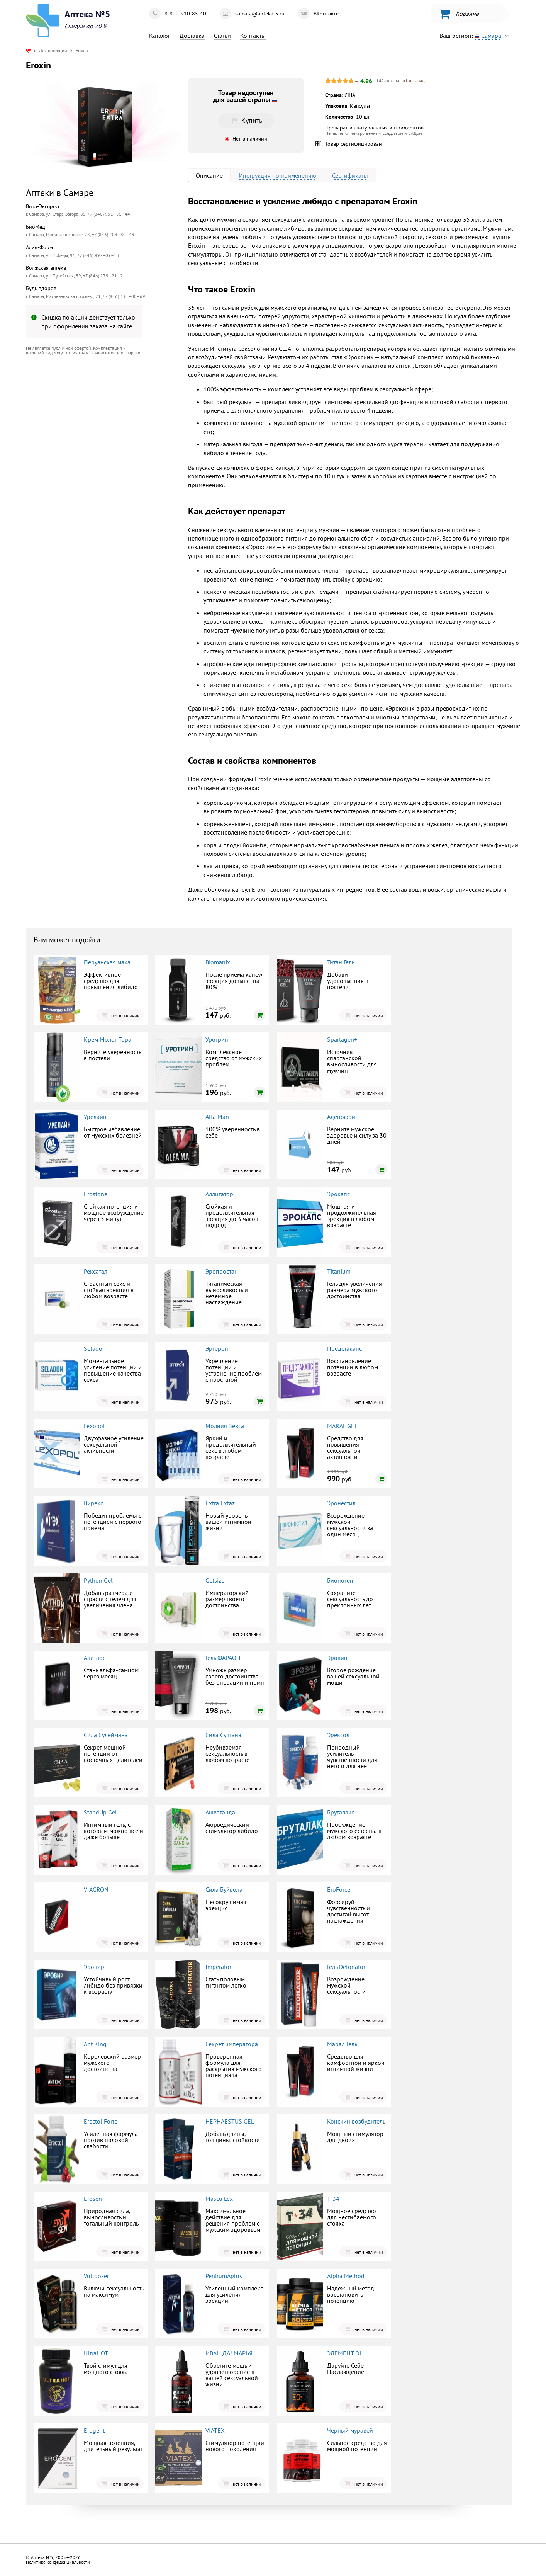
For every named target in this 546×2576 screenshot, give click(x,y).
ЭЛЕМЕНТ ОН (345, 2353)
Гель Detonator (346, 1967)
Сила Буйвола (223, 1889)
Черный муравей (350, 2430)
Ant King (95, 2044)
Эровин (337, 1657)
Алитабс (94, 1657)
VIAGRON (96, 1889)
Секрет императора (231, 2044)
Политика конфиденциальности (58, 2562)
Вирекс (93, 1503)
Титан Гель (340, 962)
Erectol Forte (100, 2121)
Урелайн (95, 1117)
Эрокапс (338, 1194)
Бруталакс (340, 1812)
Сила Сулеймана (106, 1735)
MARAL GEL (342, 1426)
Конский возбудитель (356, 2121)
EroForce (338, 1889)
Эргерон (216, 1348)
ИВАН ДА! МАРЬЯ (229, 2353)
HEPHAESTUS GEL (229, 2121)
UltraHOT (96, 2353)
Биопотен (340, 1580)
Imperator (218, 1967)
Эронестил (341, 1503)
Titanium (339, 1271)
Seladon (95, 1348)
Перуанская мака (107, 962)
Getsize (214, 1580)
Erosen (93, 2198)
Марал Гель (342, 2044)
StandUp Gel (100, 1812)
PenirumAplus (223, 2276)
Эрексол (338, 1735)
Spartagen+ (342, 1039)
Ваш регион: (475, 36)
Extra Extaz (220, 1503)
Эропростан (221, 1271)
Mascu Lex (219, 2198)
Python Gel (98, 1580)
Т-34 (333, 2198)
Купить (246, 120)
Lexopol (94, 1426)
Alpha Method (346, 2276)
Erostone (95, 1194)
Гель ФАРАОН (223, 1657)
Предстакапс (344, 1348)
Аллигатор (219, 1194)
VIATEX (215, 2430)
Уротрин (216, 1039)
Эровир (94, 1967)
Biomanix (217, 962)
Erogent (94, 2430)
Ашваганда (220, 1812)
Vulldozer (96, 2276)
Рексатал (95, 1271)
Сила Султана (223, 1735)
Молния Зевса (224, 1426)
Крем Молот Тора (107, 1039)
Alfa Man (217, 1117)
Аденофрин (343, 1117)
